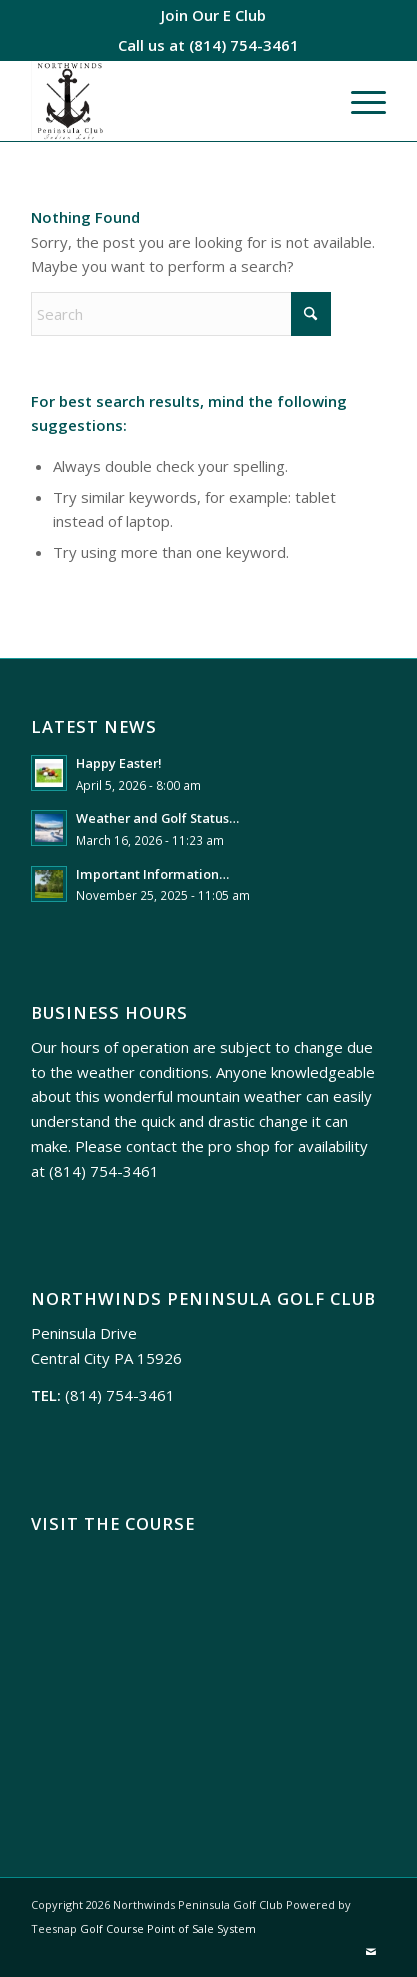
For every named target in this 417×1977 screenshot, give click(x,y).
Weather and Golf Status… (157, 818)
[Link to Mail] (371, 1952)
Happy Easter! (119, 763)
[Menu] (358, 101)
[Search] (181, 314)
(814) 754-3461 (244, 45)
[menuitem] (213, 15)
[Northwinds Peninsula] (173, 101)
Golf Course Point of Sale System (168, 1928)
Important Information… (152, 874)
